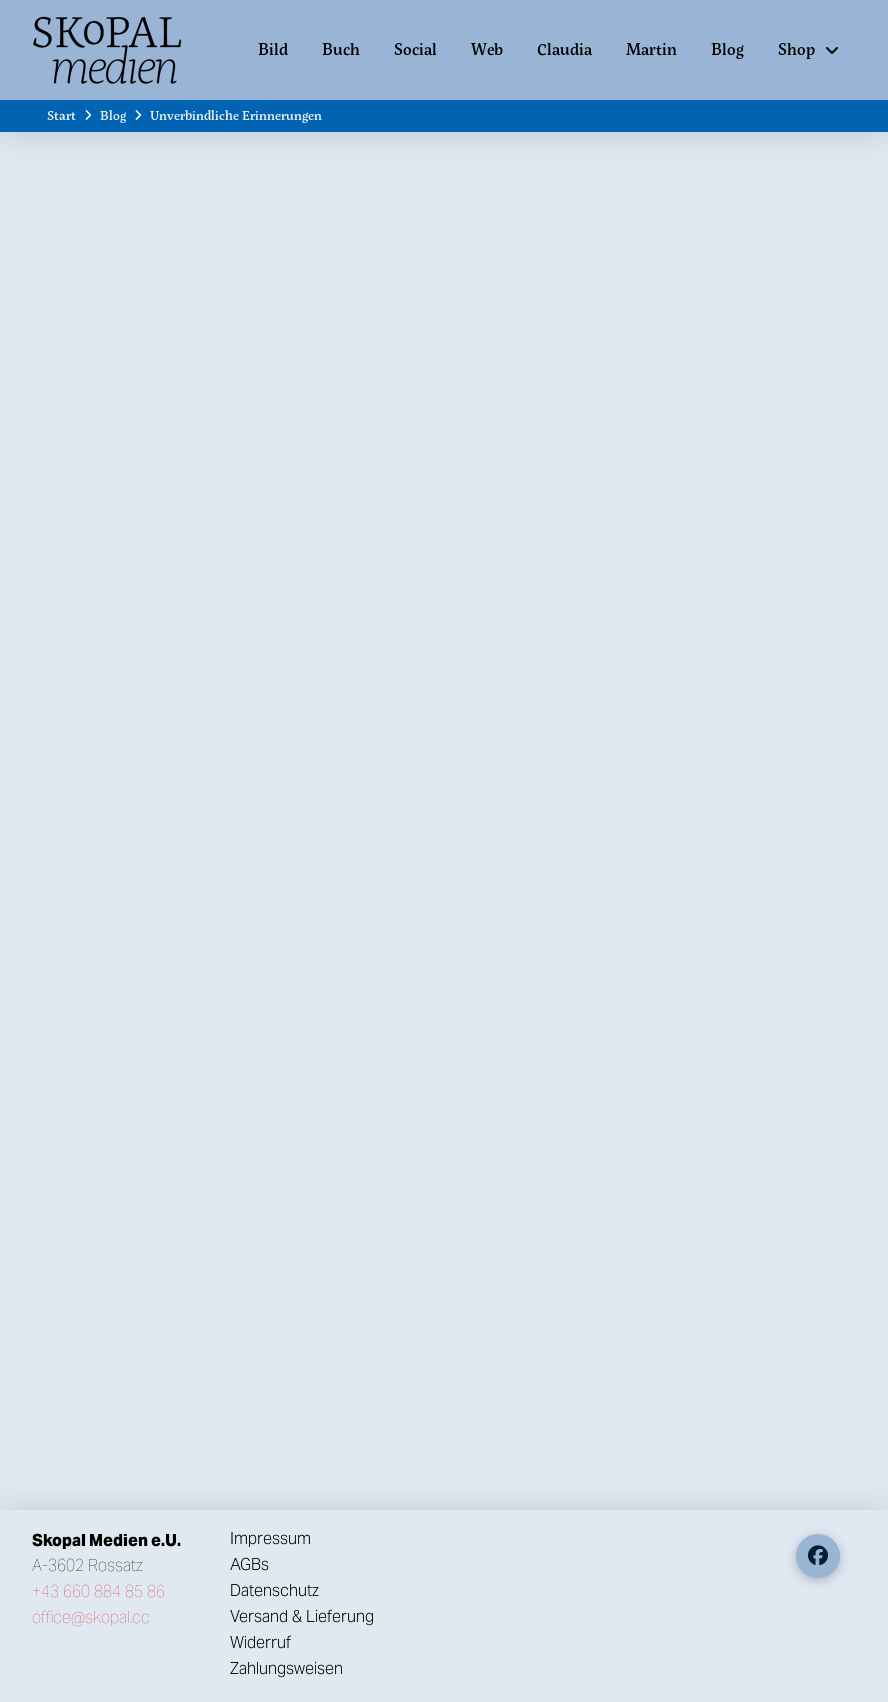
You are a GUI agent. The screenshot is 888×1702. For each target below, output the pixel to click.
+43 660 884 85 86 (98, 1591)
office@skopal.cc (91, 1617)
